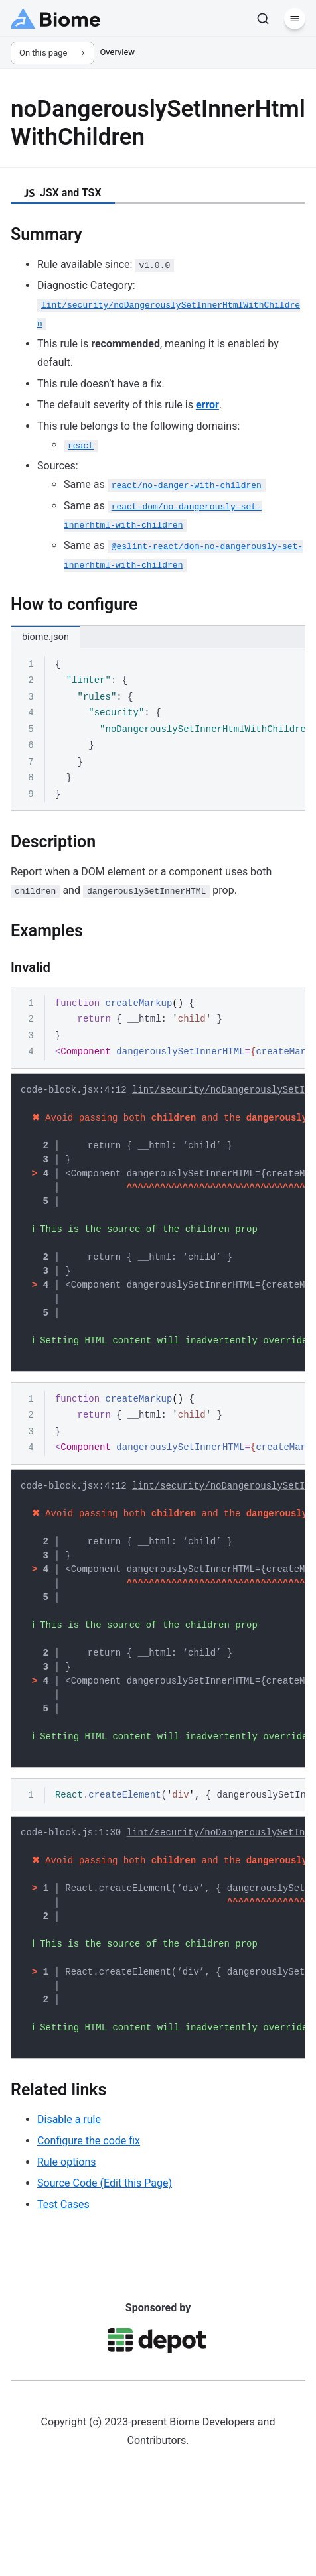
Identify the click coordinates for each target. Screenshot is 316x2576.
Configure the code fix (88, 2215)
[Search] (263, 18)
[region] (158, 730)
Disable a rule (69, 2193)
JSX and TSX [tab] (63, 192)
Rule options (66, 2236)
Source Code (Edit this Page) (104, 2257)
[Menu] (294, 18)
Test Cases (63, 2278)
